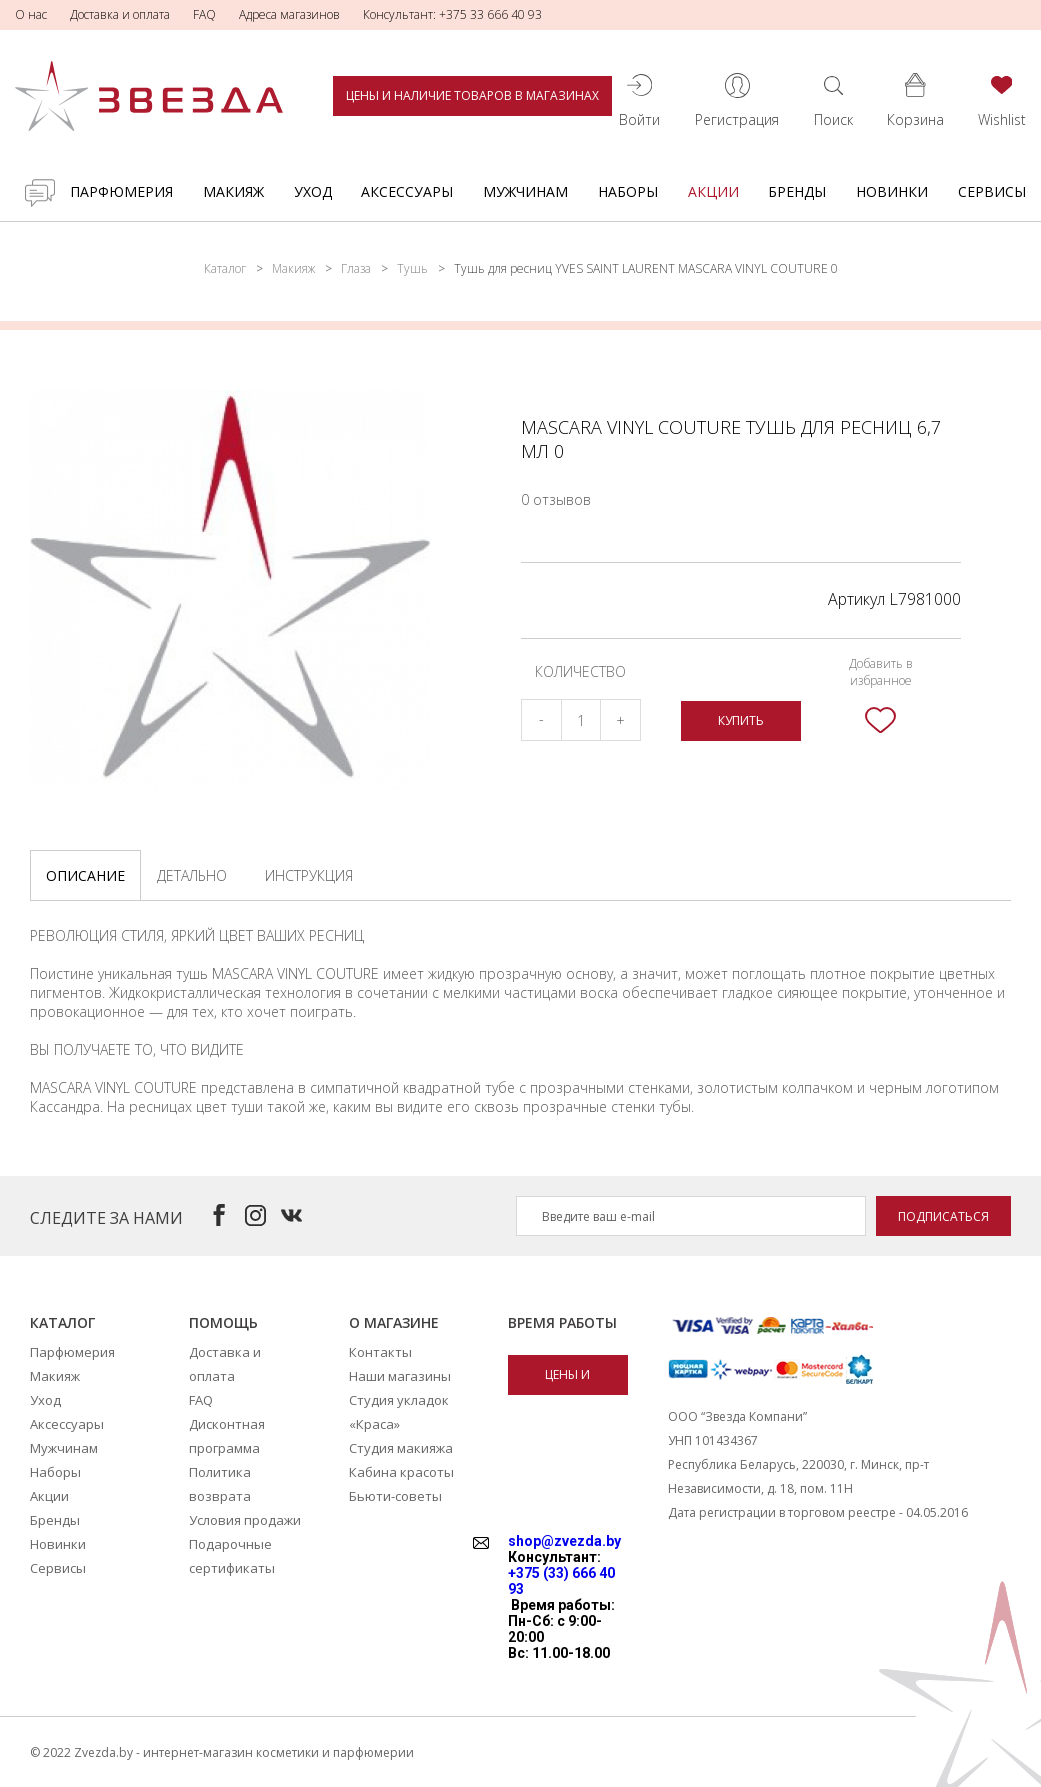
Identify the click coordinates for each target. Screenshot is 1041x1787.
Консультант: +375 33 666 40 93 (452, 14)
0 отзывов (556, 499)
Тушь (412, 268)
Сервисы (992, 191)
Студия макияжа (401, 1448)
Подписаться (943, 1216)
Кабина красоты (401, 1472)
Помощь (223, 1322)
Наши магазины (400, 1376)
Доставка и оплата (120, 14)
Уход (313, 191)
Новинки (892, 191)
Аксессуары (407, 191)
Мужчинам (525, 191)
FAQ (204, 14)
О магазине (394, 1322)
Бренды (797, 191)
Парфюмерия (121, 191)
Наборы (628, 191)
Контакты (380, 1352)
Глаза (356, 268)
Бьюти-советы (395, 1496)
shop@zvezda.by (564, 1541)
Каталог (225, 268)
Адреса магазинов (289, 14)
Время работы (562, 1322)
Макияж (233, 191)
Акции (713, 191)
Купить (741, 720)
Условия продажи (245, 1520)
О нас (31, 14)
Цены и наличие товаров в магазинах (472, 95)
